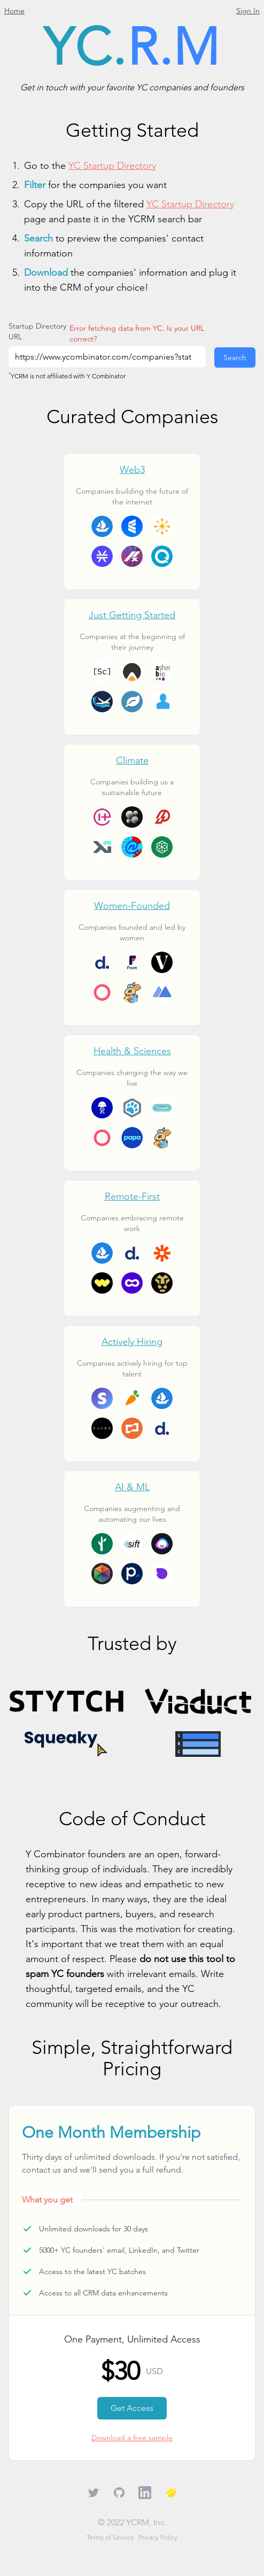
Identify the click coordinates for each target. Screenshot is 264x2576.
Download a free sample (132, 2437)
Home (14, 10)
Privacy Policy (157, 2537)
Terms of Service (110, 2537)
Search (234, 357)
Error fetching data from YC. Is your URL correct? (136, 333)
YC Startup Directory (112, 165)
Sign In (248, 10)
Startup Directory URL (37, 331)
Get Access (132, 2408)
